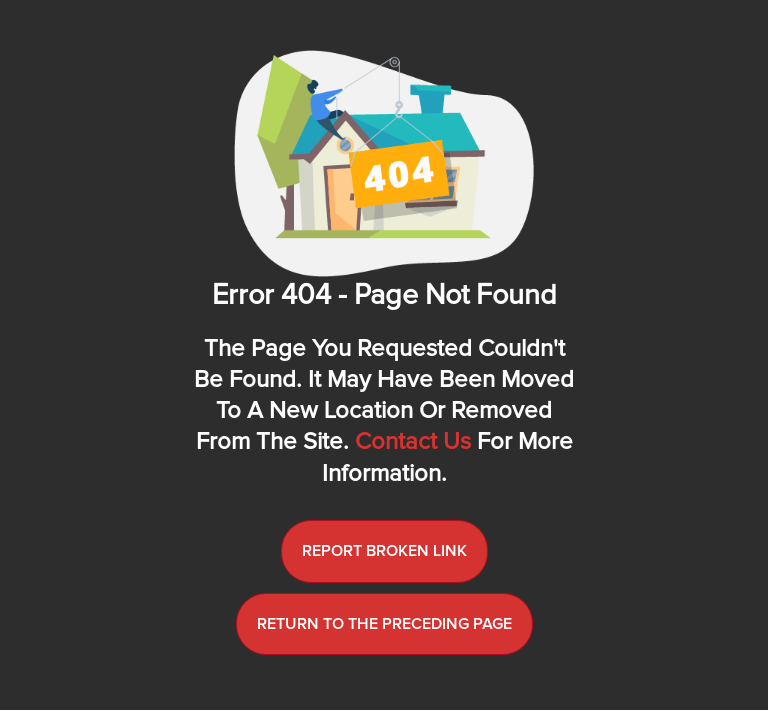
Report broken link (384, 551)
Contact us (413, 442)
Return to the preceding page (384, 624)
